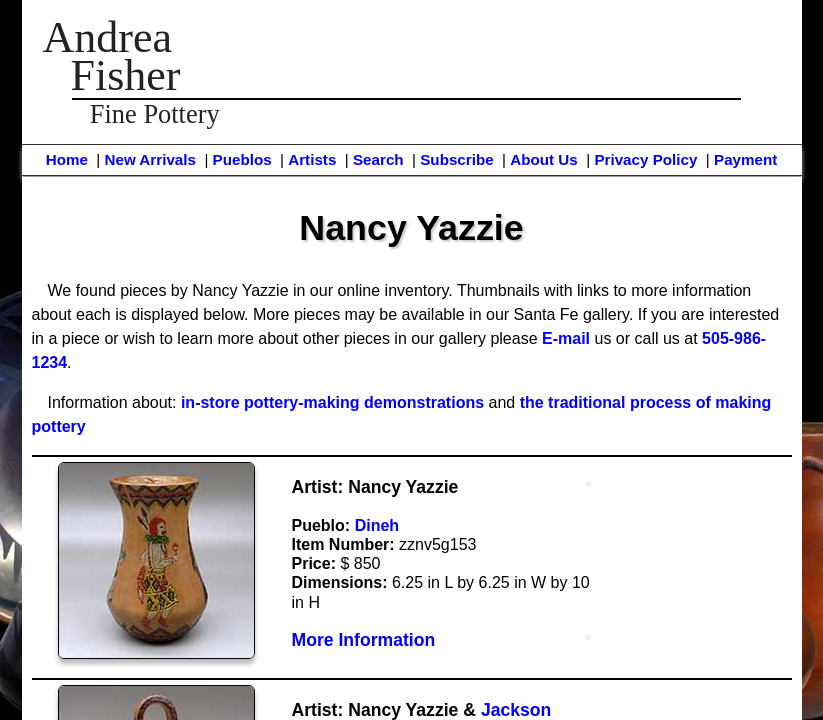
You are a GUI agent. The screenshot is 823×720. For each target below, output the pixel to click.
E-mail (566, 338)
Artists (312, 159)
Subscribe (456, 159)
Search (378, 159)
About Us (544, 159)
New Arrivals (149, 159)
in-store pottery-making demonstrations (332, 402)
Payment (745, 159)
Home (67, 159)
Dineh (377, 525)
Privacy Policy (645, 159)
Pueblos (242, 159)
